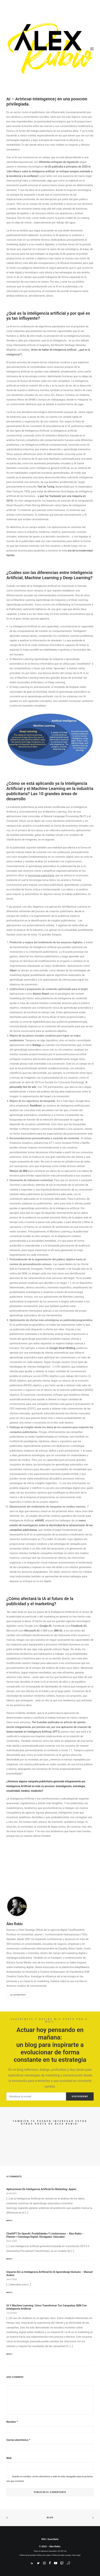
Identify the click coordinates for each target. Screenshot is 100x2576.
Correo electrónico (18, 2440)
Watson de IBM (18, 1171)
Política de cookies (44, 2555)
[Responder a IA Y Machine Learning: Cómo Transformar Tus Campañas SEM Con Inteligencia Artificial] (50, 2354)
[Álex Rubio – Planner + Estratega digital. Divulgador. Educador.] (50, 49)
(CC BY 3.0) (62, 2551)
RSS (43, 2539)
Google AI (45, 1625)
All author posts (18, 1995)
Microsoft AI (31, 1630)
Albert (13, 970)
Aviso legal (76, 2555)
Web (9, 2458)
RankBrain (36, 1105)
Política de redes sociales (61, 2555)
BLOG (50, 2517)
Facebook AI (78, 1625)
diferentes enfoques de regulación (59, 162)
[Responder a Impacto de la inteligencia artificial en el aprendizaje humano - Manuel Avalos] (50, 2292)
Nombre (12, 2421)
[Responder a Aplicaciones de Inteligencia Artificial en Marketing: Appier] (50, 2220)
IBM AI (58, 1630)
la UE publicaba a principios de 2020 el (49, 171)
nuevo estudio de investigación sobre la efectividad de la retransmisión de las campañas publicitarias (51, 1525)
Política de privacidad (28, 2555)
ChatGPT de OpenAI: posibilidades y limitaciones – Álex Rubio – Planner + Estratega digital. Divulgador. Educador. (45, 2235)
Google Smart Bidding (62, 1348)
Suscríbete (52, 2539)
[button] (92, 49)
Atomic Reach (41, 993)
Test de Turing (45, 486)
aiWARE (39, 1520)
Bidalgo (36, 1045)
